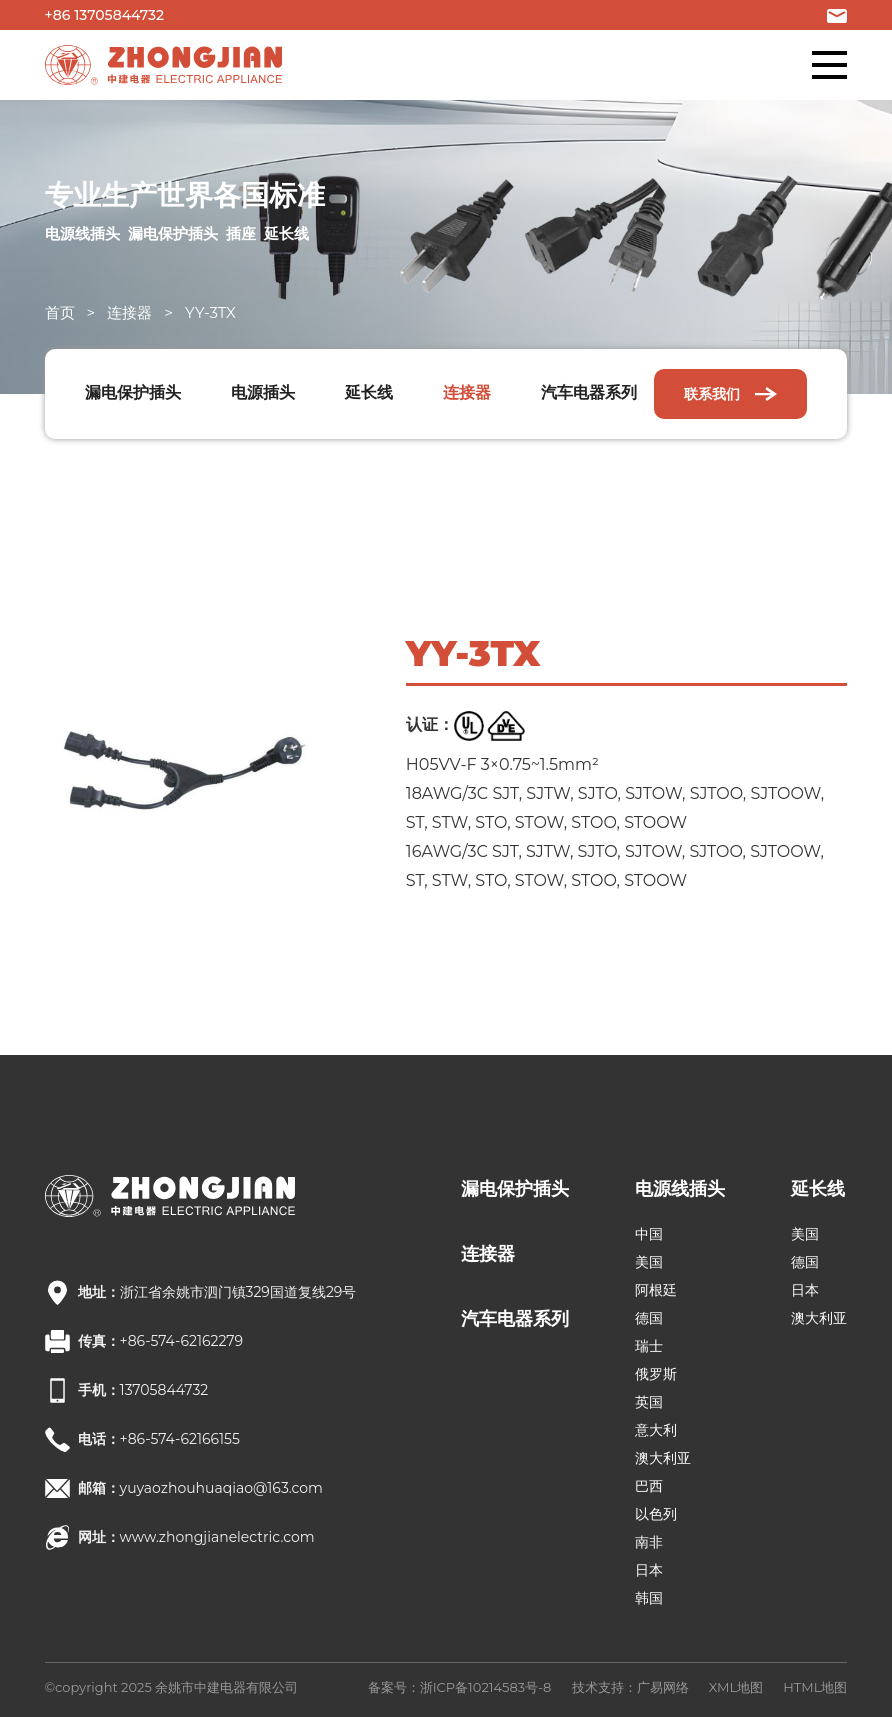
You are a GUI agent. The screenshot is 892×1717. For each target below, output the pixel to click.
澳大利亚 (663, 1458)
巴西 (649, 1486)
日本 (649, 1570)
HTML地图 (815, 1687)
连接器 (129, 312)
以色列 (656, 1514)
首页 (60, 312)
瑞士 (649, 1346)
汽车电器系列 (589, 392)
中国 (649, 1234)
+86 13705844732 (104, 15)
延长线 (369, 392)
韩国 (649, 1598)
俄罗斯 (656, 1374)
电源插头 (263, 392)
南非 (649, 1542)
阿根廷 (656, 1290)
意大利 (656, 1430)
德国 (649, 1318)
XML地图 (736, 1687)
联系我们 (731, 394)
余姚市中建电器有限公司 (226, 1687)
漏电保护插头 (133, 392)
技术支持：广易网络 (630, 1687)
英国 (649, 1402)
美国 (649, 1262)
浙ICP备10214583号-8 (486, 1687)
